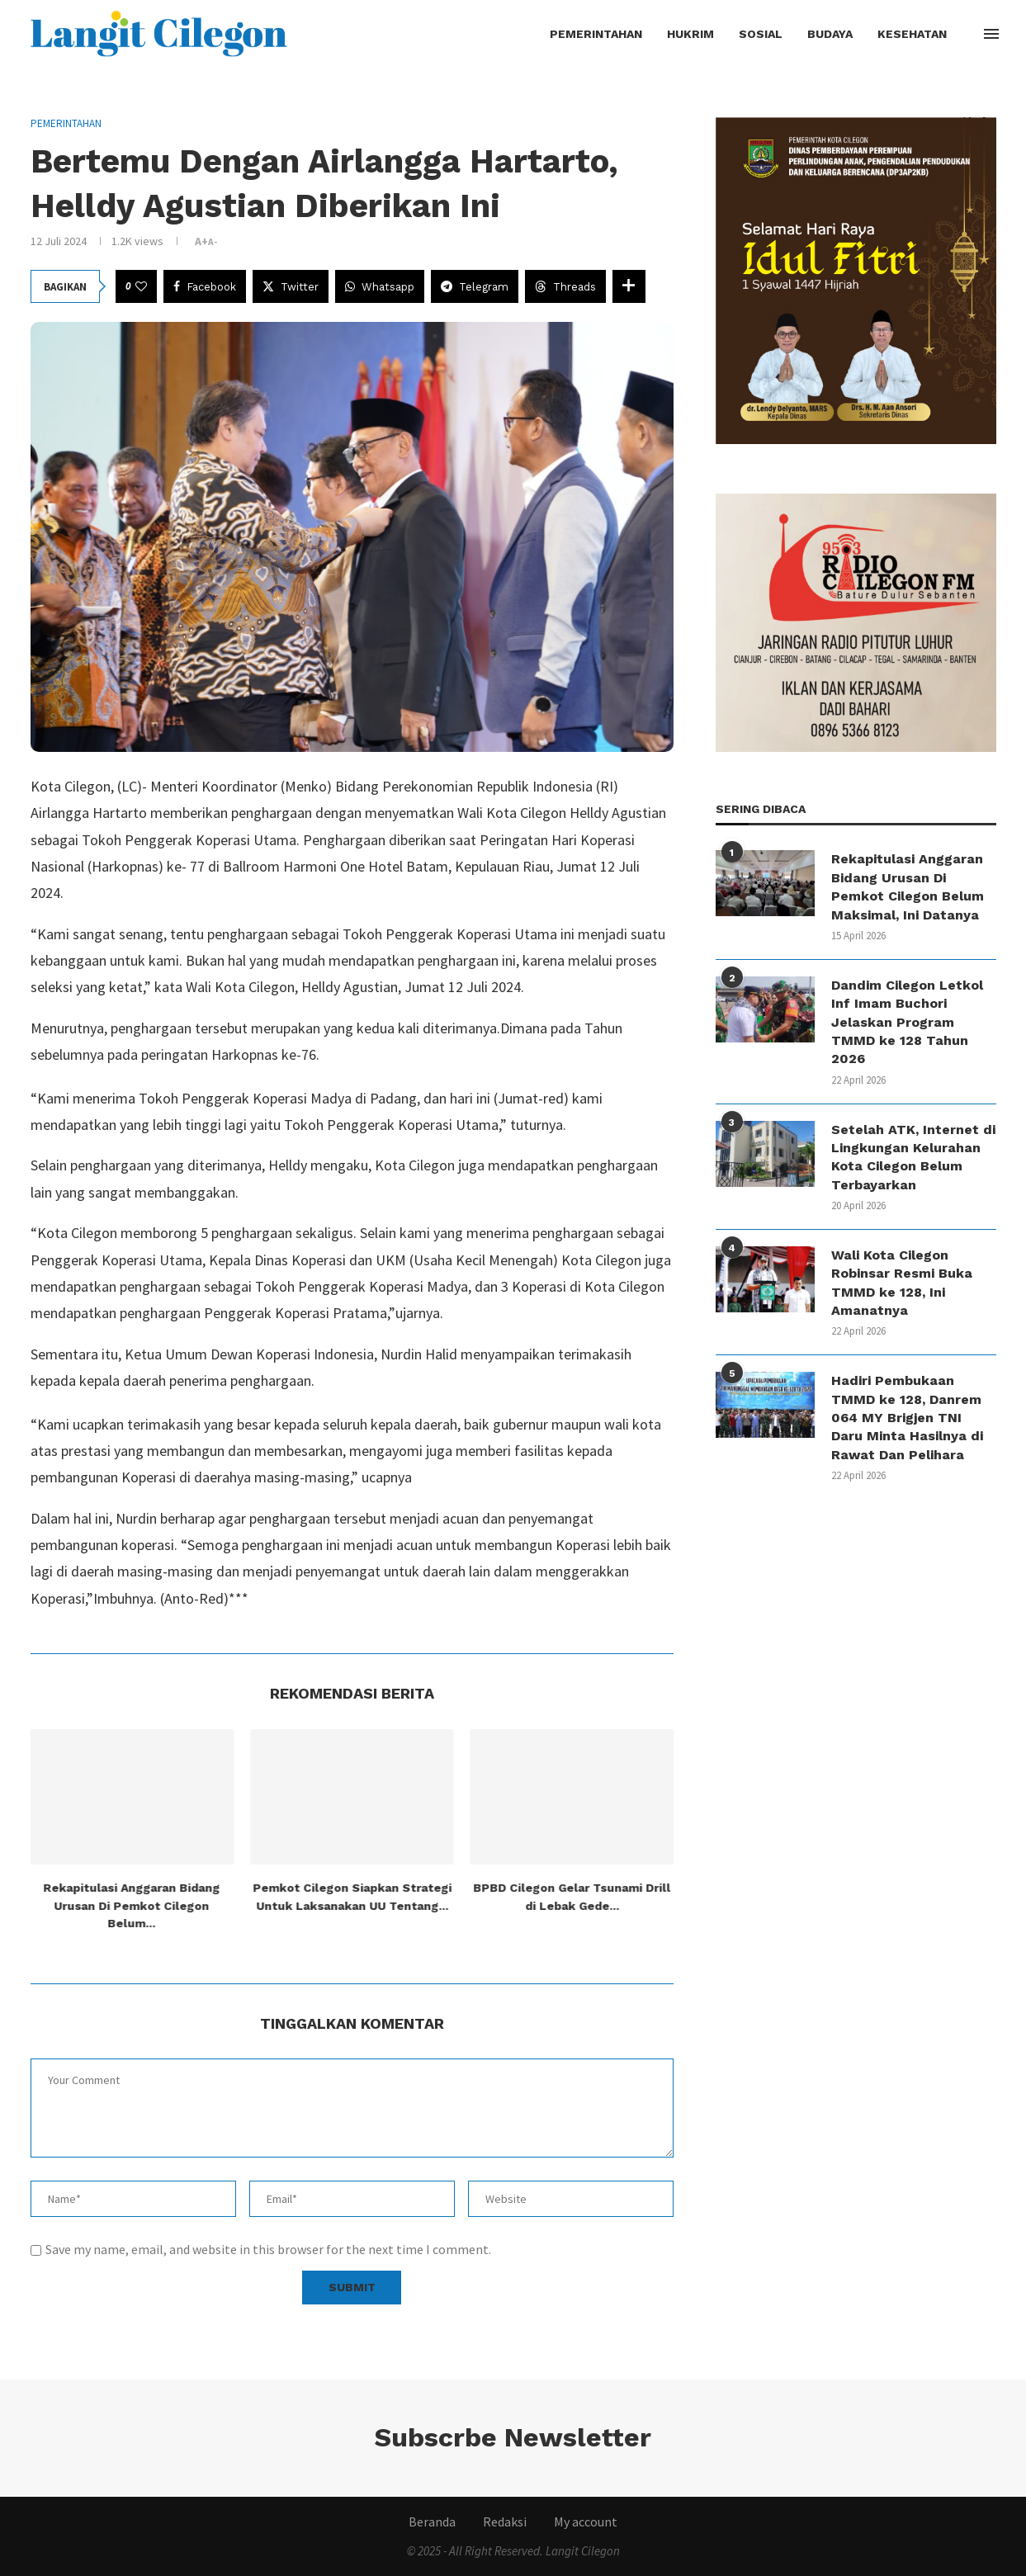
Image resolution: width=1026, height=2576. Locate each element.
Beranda (432, 2521)
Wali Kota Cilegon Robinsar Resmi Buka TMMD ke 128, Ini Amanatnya (901, 1282)
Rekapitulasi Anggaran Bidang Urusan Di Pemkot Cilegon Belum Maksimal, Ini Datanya (907, 886)
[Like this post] (141, 286)
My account (585, 2521)
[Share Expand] (628, 286)
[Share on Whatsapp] (379, 286)
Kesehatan (912, 33)
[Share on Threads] (565, 286)
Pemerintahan (596, 33)
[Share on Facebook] (204, 286)
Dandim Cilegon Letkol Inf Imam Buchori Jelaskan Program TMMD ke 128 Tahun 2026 (907, 1022)
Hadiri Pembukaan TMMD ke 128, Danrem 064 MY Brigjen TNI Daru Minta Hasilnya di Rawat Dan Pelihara (907, 1418)
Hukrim (690, 33)
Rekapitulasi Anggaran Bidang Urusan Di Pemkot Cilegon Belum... (132, 1905)
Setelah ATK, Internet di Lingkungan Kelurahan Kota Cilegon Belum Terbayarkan (913, 1157)
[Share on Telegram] (474, 286)
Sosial (761, 33)
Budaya (830, 33)
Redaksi (505, 2521)
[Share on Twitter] (291, 286)
